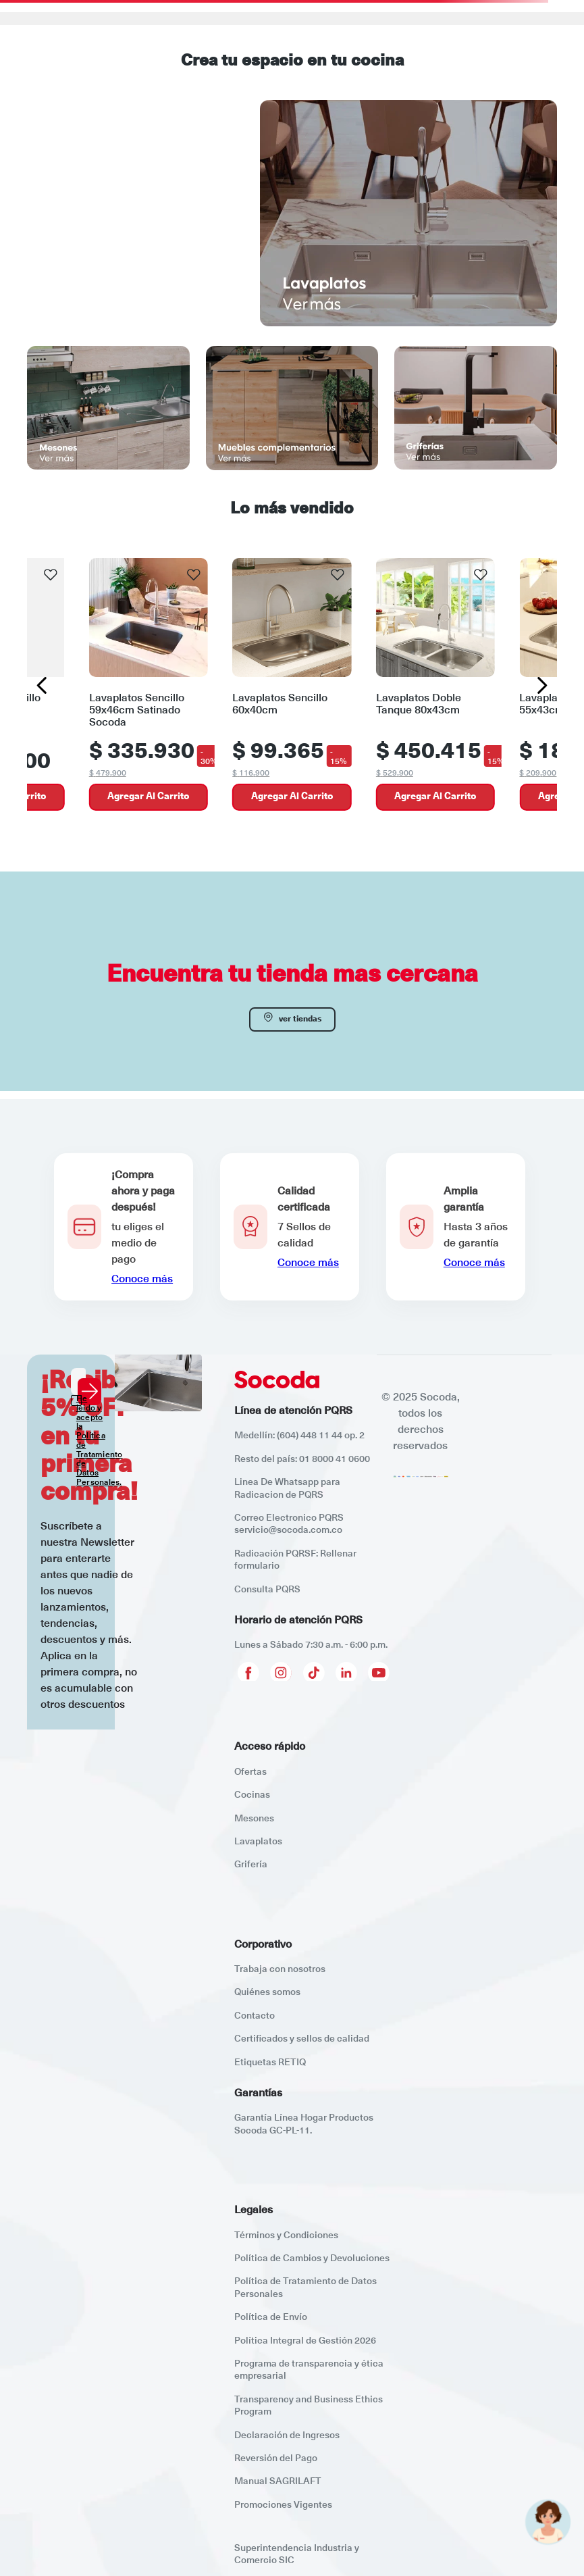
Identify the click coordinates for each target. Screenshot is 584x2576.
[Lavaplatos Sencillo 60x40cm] (291, 686)
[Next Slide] (541, 685)
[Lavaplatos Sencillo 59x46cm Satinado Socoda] (148, 686)
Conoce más (142, 1278)
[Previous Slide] (42, 685)
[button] (124, 1226)
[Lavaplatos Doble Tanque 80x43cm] (435, 686)
